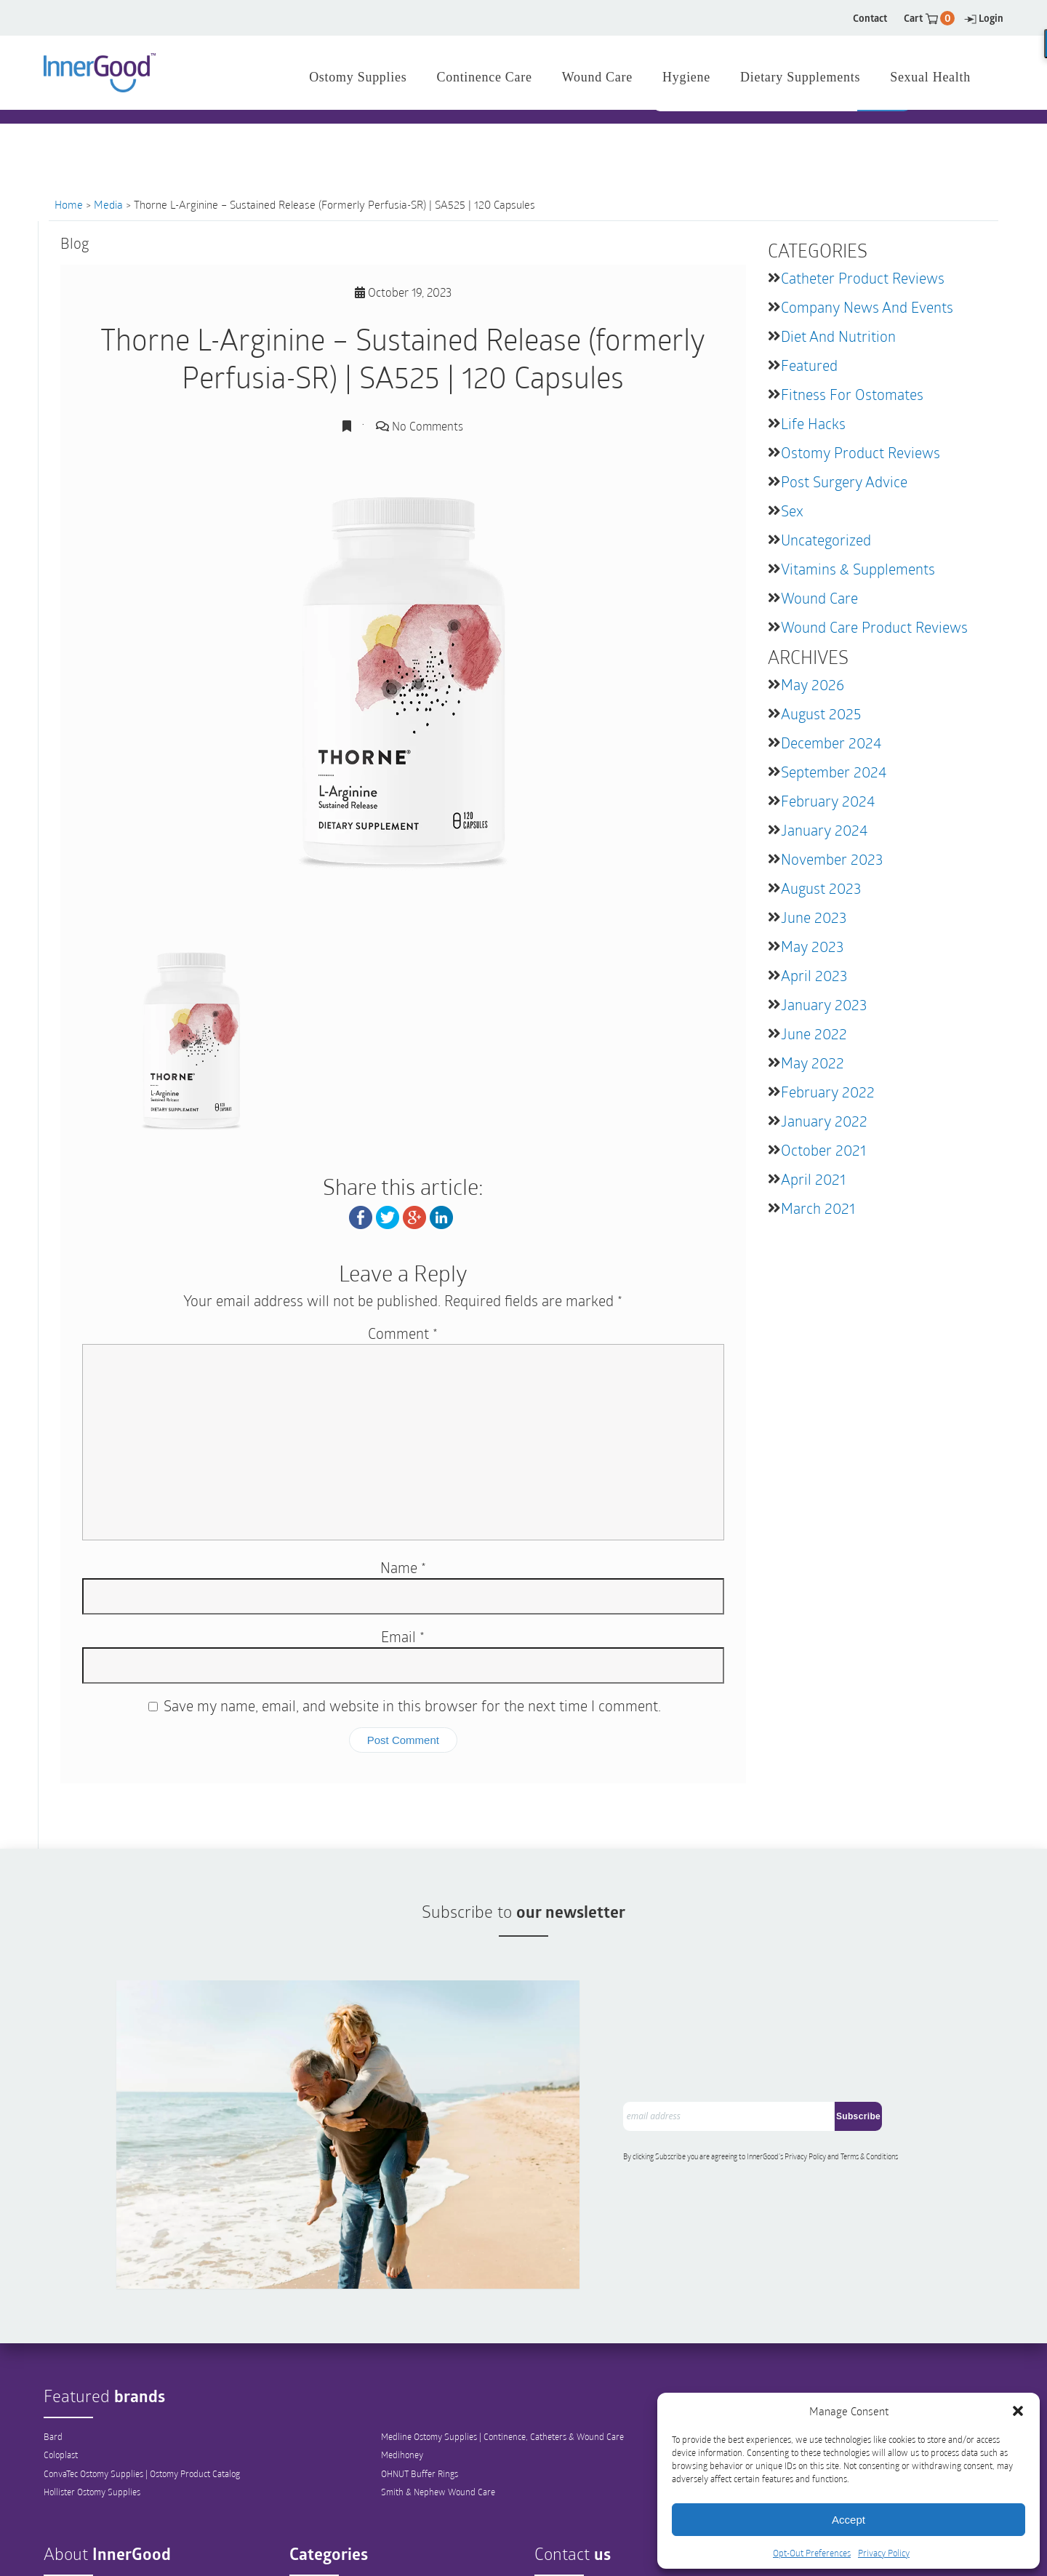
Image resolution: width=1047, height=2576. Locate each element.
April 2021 (813, 1178)
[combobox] (756, 138)
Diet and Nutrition (838, 336)
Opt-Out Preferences (812, 2553)
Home (69, 204)
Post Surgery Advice (844, 481)
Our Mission (66, 2540)
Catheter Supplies (323, 2540)
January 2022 (824, 1120)
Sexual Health (930, 77)
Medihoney (402, 2382)
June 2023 (813, 917)
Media (108, 204)
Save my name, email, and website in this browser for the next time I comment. (412, 1704)
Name (403, 1566)
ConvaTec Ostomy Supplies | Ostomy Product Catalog (142, 2401)
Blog (52, 2559)
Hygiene (686, 77)
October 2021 (823, 1149)
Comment (403, 1332)
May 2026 (812, 684)
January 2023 (824, 1004)
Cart (929, 18)
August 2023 (821, 888)
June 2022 (814, 1033)
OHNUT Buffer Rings (419, 2401)
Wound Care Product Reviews (874, 626)
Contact (870, 18)
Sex (792, 510)
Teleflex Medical (795, 2363)
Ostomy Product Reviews (860, 452)
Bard (53, 2363)
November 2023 (832, 858)
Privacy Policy (884, 2553)
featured (809, 365)
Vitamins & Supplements (858, 568)
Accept (848, 2519)
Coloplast (61, 2382)
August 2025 (821, 713)
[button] (1018, 2411)
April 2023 (814, 975)
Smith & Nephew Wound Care (438, 2420)
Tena (774, 2382)
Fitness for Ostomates (852, 394)
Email (403, 1635)
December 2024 (831, 742)
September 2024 (833, 771)
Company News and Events (867, 306)
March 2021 (818, 1208)
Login (983, 18)
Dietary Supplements (800, 77)
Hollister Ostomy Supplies (92, 2420)
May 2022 (812, 1062)
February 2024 (828, 800)
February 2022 (828, 1091)
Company (61, 2521)
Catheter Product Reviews (862, 277)
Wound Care (819, 597)
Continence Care (320, 2559)
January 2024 (824, 829)
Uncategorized (826, 539)
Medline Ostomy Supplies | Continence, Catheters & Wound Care (502, 2363)
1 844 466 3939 (393, 138)
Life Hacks (813, 423)
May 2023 (812, 946)
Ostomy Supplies (321, 2521)
